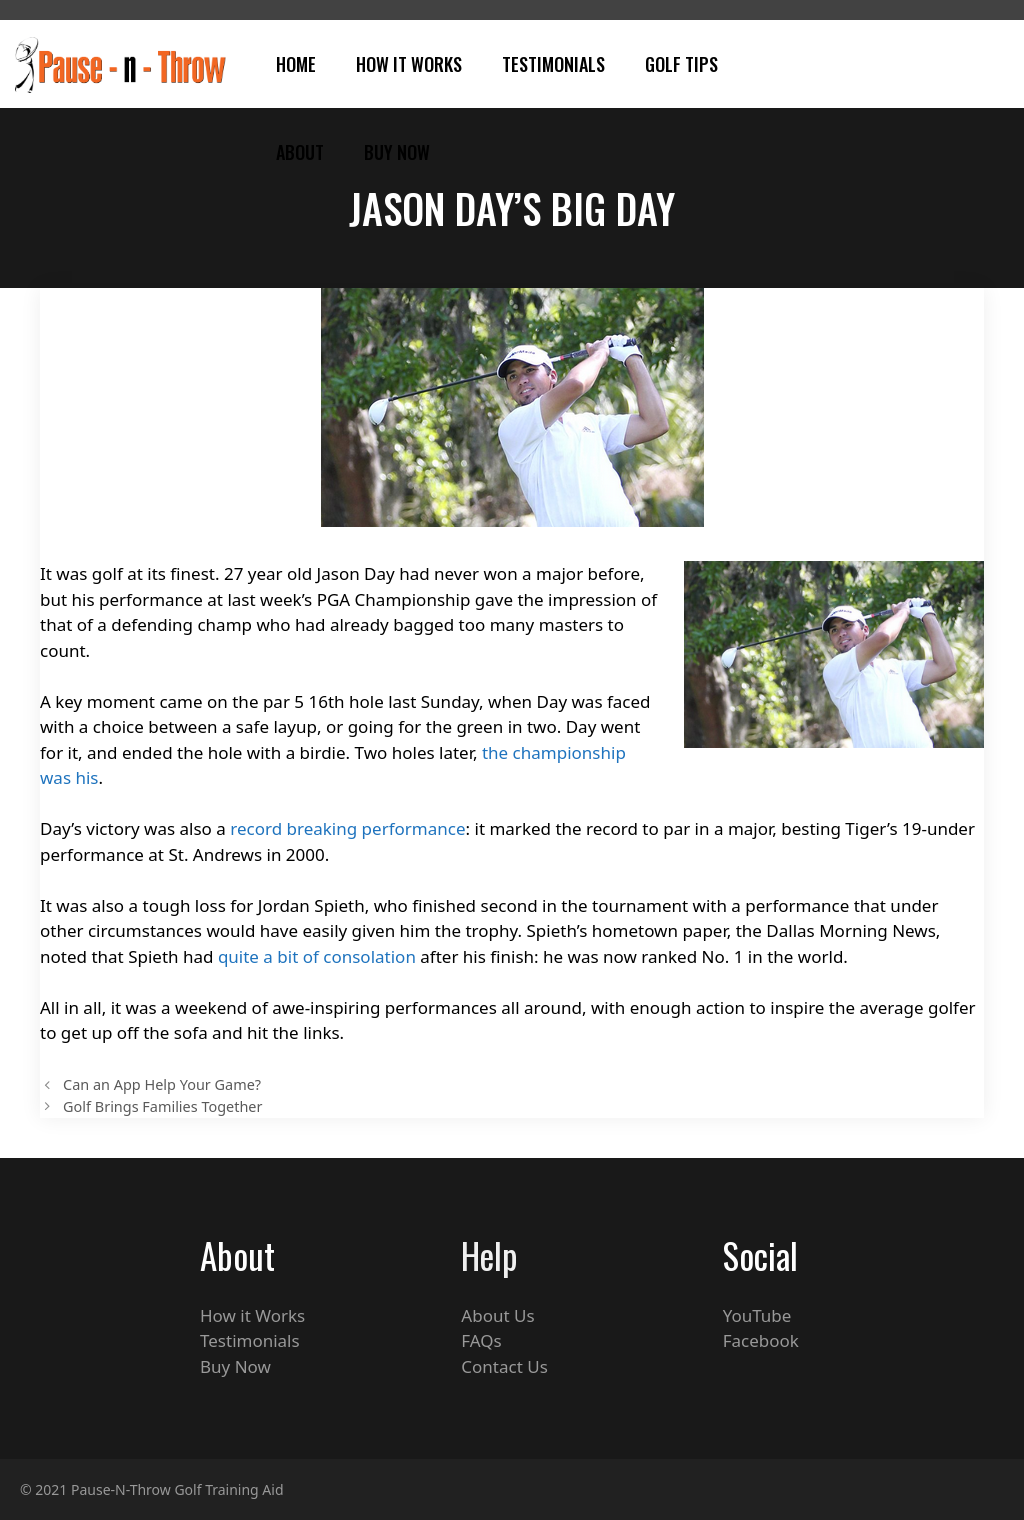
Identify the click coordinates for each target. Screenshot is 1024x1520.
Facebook (761, 1340)
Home (296, 64)
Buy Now (397, 152)
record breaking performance (347, 828)
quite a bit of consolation (317, 956)
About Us (497, 1315)
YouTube (757, 1315)
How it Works (252, 1315)
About (300, 152)
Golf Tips (681, 64)
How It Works (409, 64)
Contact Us (504, 1366)
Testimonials (553, 64)
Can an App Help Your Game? (162, 1084)
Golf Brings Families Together (162, 1106)
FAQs (481, 1340)
